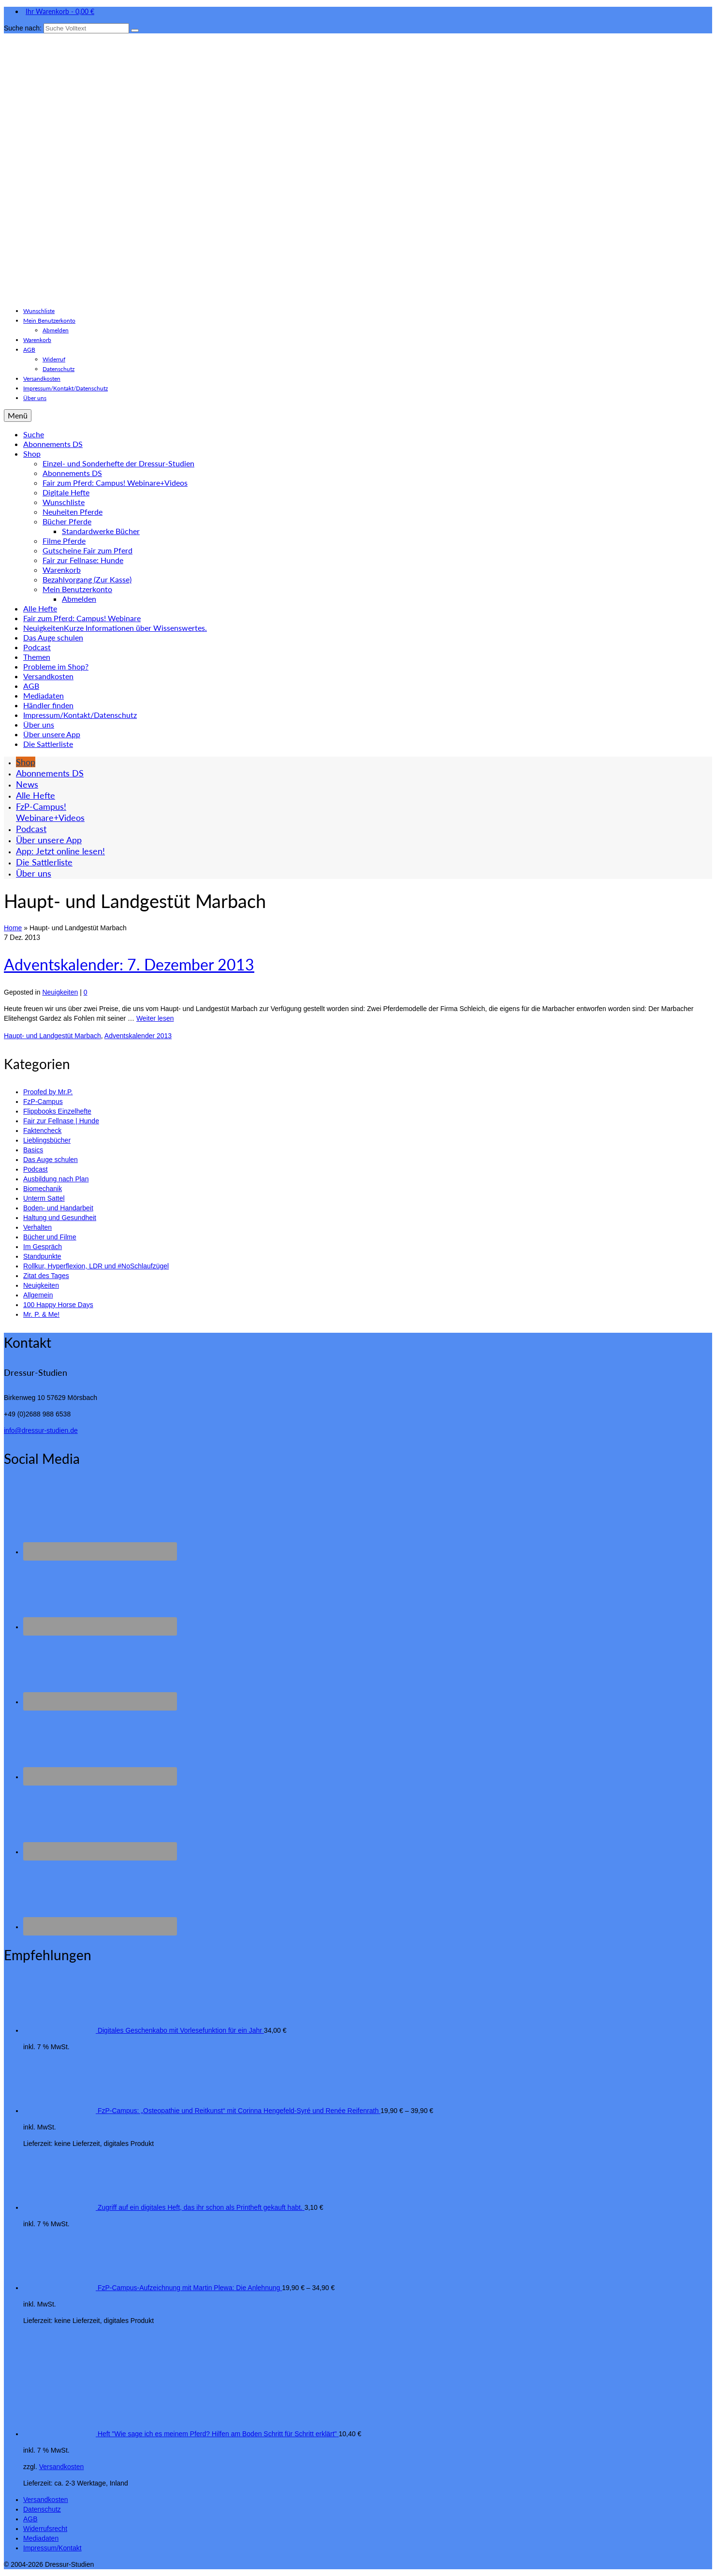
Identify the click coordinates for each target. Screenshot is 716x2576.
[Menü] (17, 415)
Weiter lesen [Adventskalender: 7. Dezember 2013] (155, 1018)
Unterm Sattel (44, 1198)
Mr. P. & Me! (41, 1314)
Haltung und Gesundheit (59, 1217)
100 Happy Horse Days (58, 1305)
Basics (33, 1150)
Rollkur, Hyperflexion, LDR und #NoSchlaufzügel (96, 1266)
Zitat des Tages (46, 1276)
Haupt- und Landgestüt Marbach (52, 1036)
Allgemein (38, 1295)
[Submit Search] (135, 30)
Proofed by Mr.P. (48, 1092)
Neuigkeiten (60, 992)
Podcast (35, 1169)
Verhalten (37, 1227)
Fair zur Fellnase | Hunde (61, 1121)
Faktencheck (42, 1130)
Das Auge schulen (50, 1159)
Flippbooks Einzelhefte (57, 1111)
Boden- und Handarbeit (58, 1208)
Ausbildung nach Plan (55, 1179)
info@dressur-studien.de (41, 1430)
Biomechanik (42, 1188)
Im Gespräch (42, 1247)
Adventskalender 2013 (138, 1036)
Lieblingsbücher (47, 1140)
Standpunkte (42, 1256)
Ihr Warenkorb (58, 11)
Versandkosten (61, 2467)
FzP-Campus (43, 1101)
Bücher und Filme (49, 1237)
